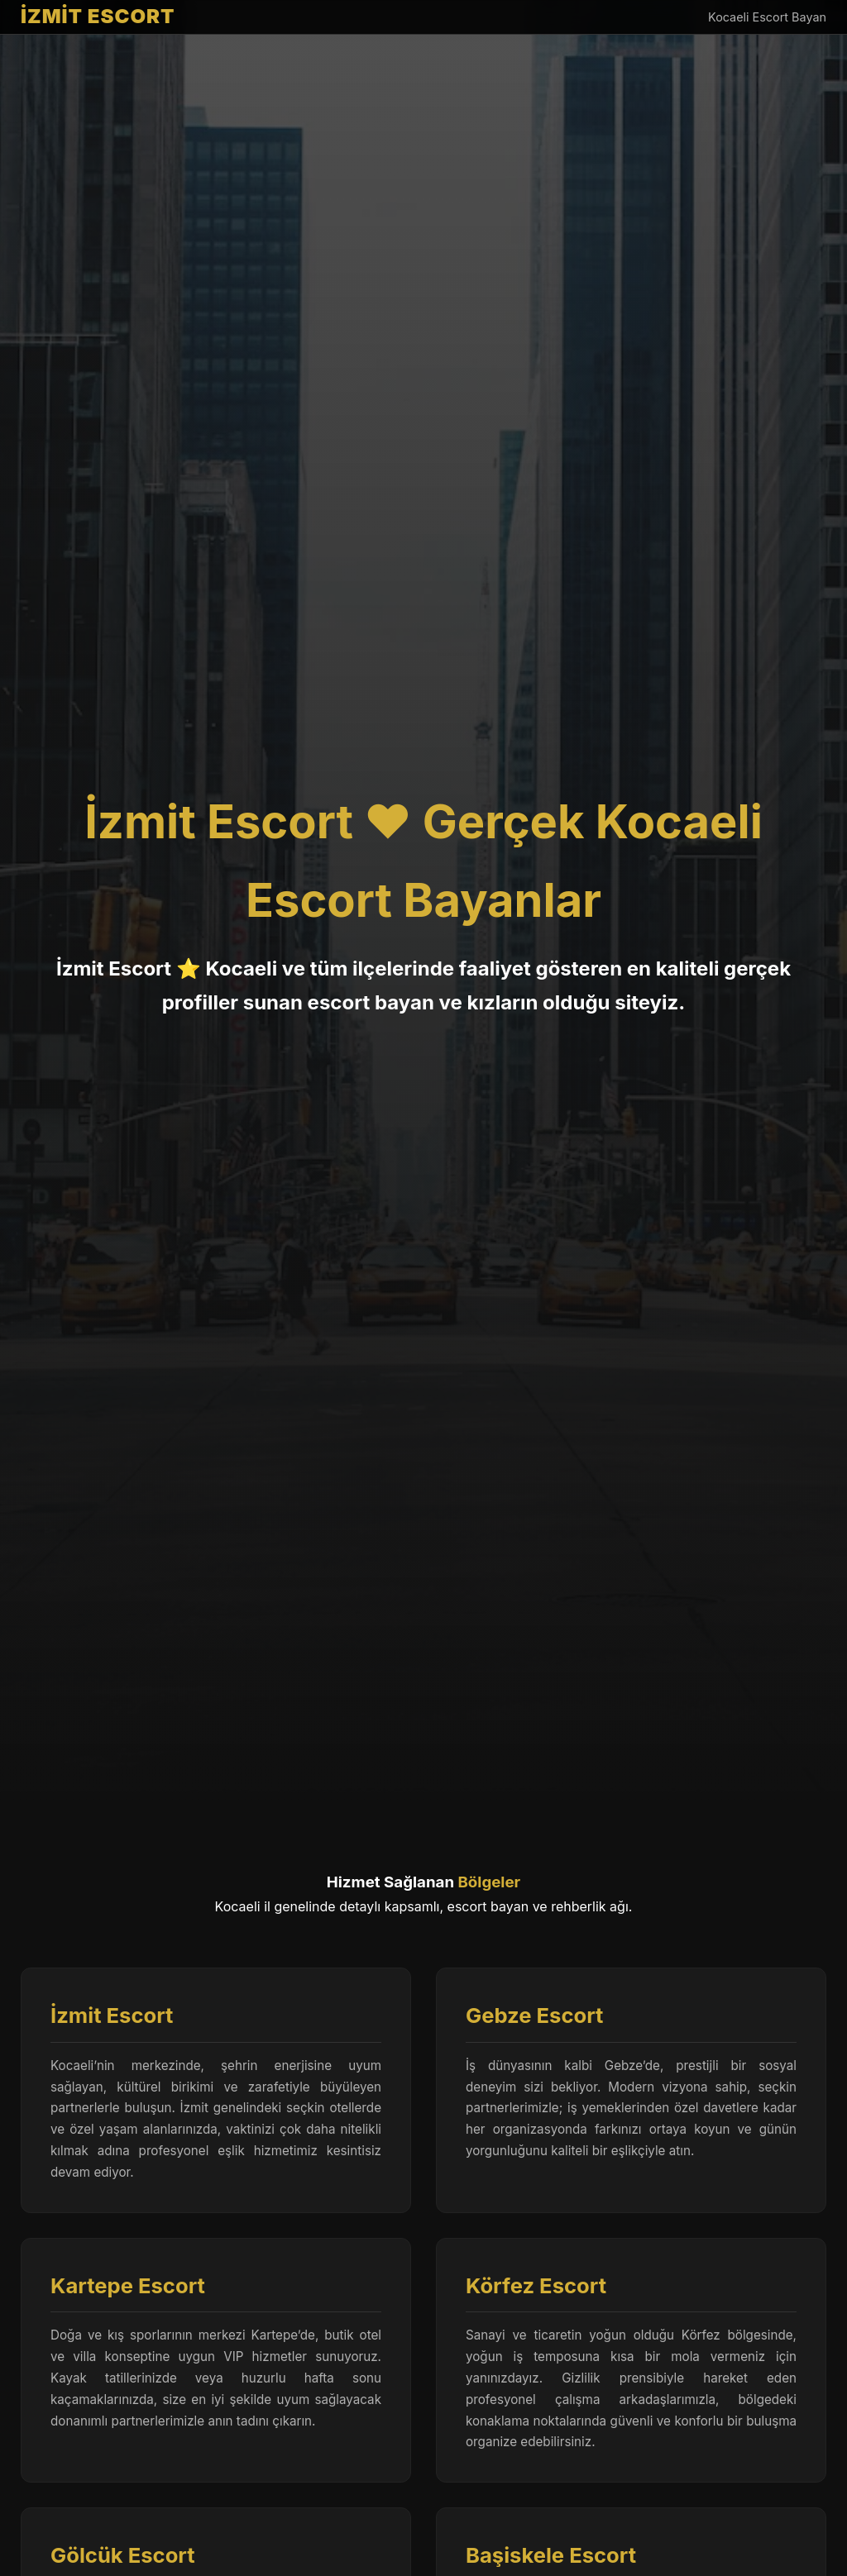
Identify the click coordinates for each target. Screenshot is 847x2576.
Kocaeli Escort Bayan (767, 17)
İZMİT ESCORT (98, 16)
